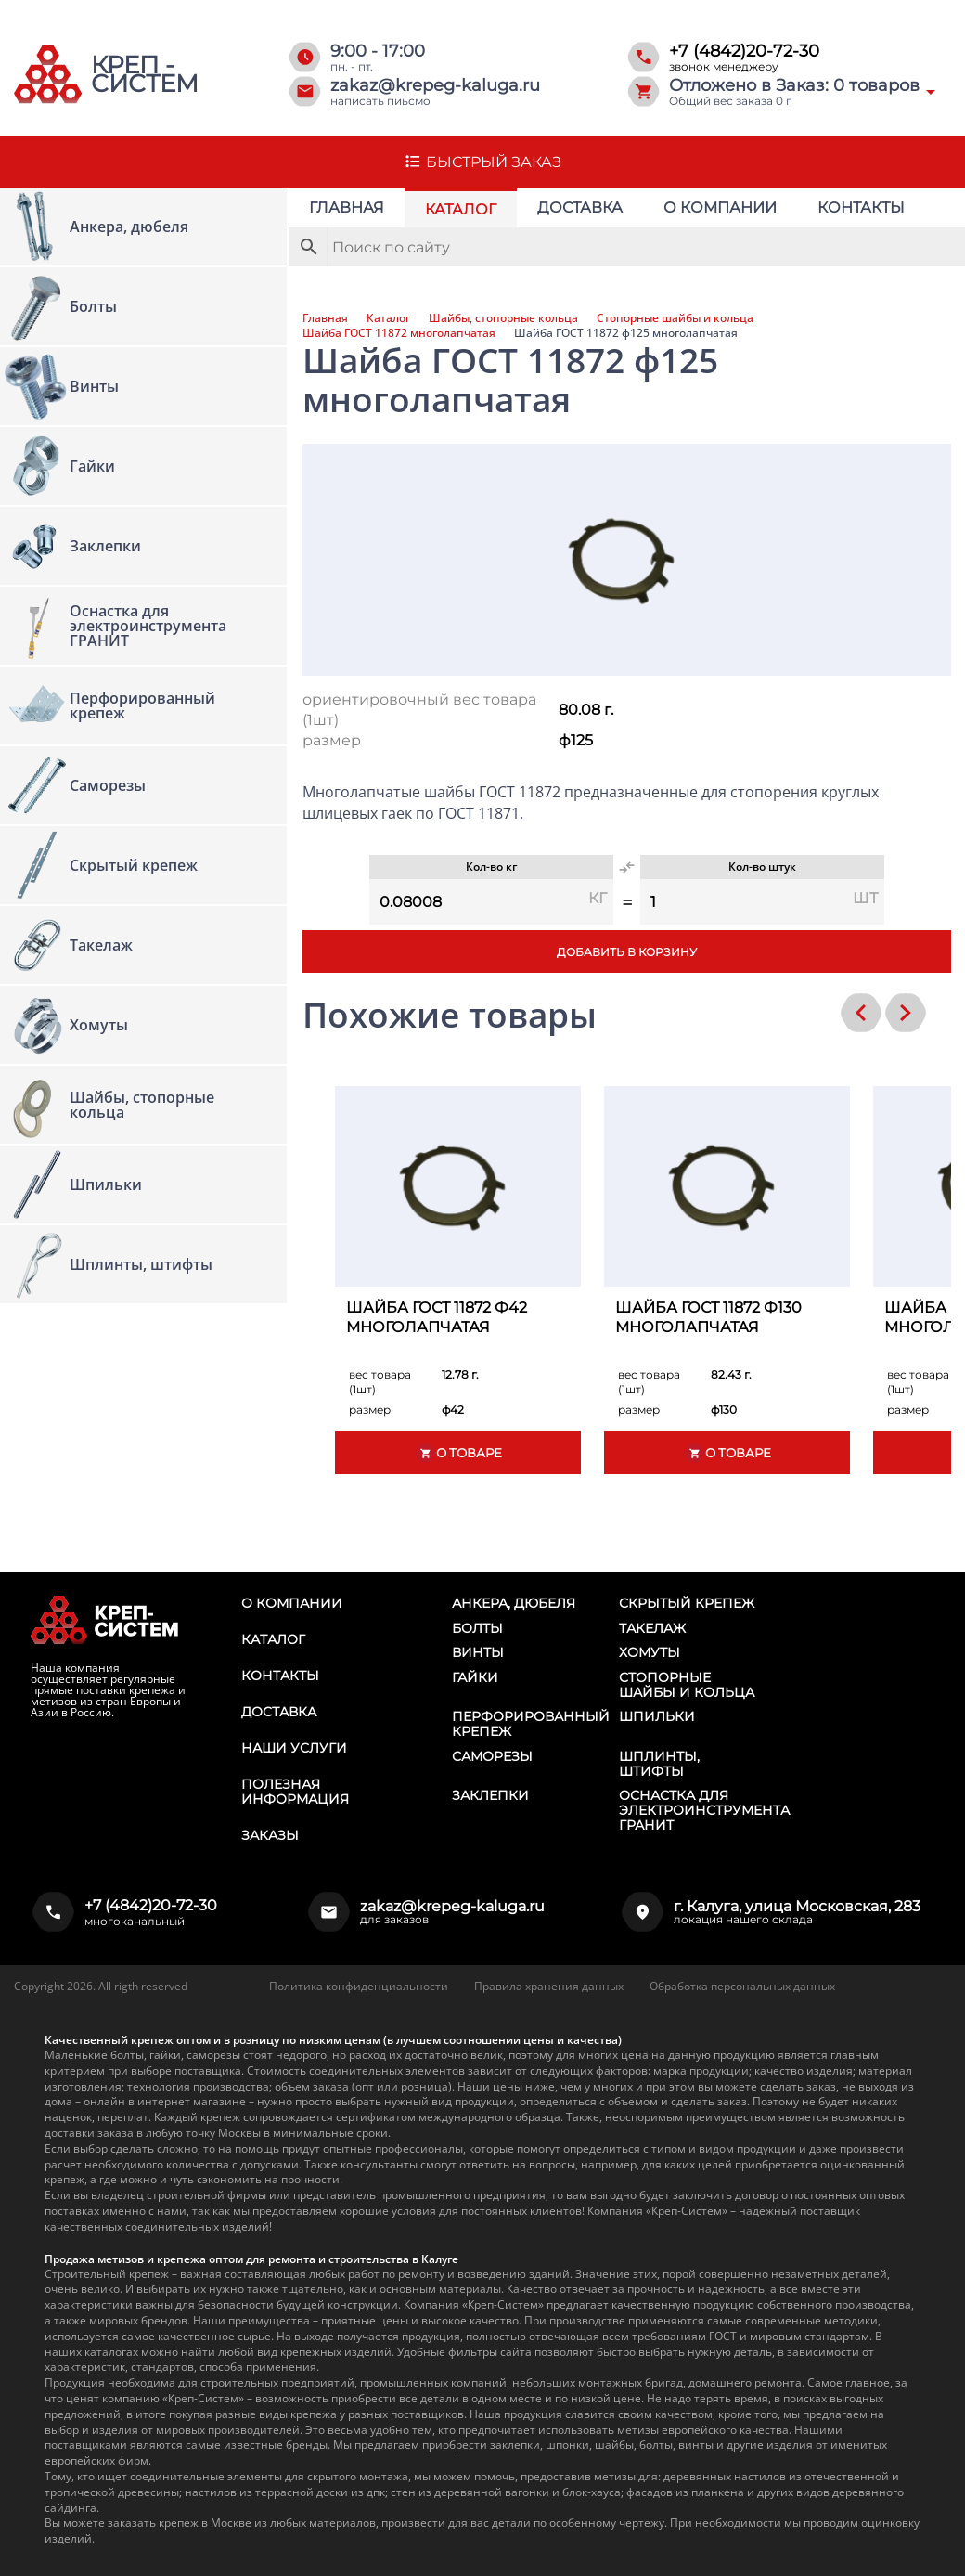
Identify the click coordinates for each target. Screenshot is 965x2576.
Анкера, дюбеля (513, 1603)
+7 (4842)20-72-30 (744, 51)
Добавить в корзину (627, 952)
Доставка (580, 207)
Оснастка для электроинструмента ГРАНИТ (704, 1810)
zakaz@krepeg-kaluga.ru (435, 85)
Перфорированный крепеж (531, 1724)
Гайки (475, 1677)
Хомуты (649, 1652)
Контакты (861, 207)
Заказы (270, 1835)
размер (331, 740)
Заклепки (490, 1795)
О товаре (458, 1453)
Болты (477, 1628)
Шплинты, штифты (659, 1764)
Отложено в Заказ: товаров (794, 85)
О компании (720, 207)
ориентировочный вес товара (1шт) (419, 710)
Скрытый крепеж (686, 1603)
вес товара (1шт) (380, 1381)
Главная (346, 207)
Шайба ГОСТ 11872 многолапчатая (398, 333)
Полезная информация (295, 1791)
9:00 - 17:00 (377, 51)
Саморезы (492, 1756)
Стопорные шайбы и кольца (675, 318)
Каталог (460, 209)
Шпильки (657, 1716)
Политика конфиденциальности (358, 1986)
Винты (478, 1652)
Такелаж (652, 1628)
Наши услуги (294, 1748)
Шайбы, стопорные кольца (503, 318)
